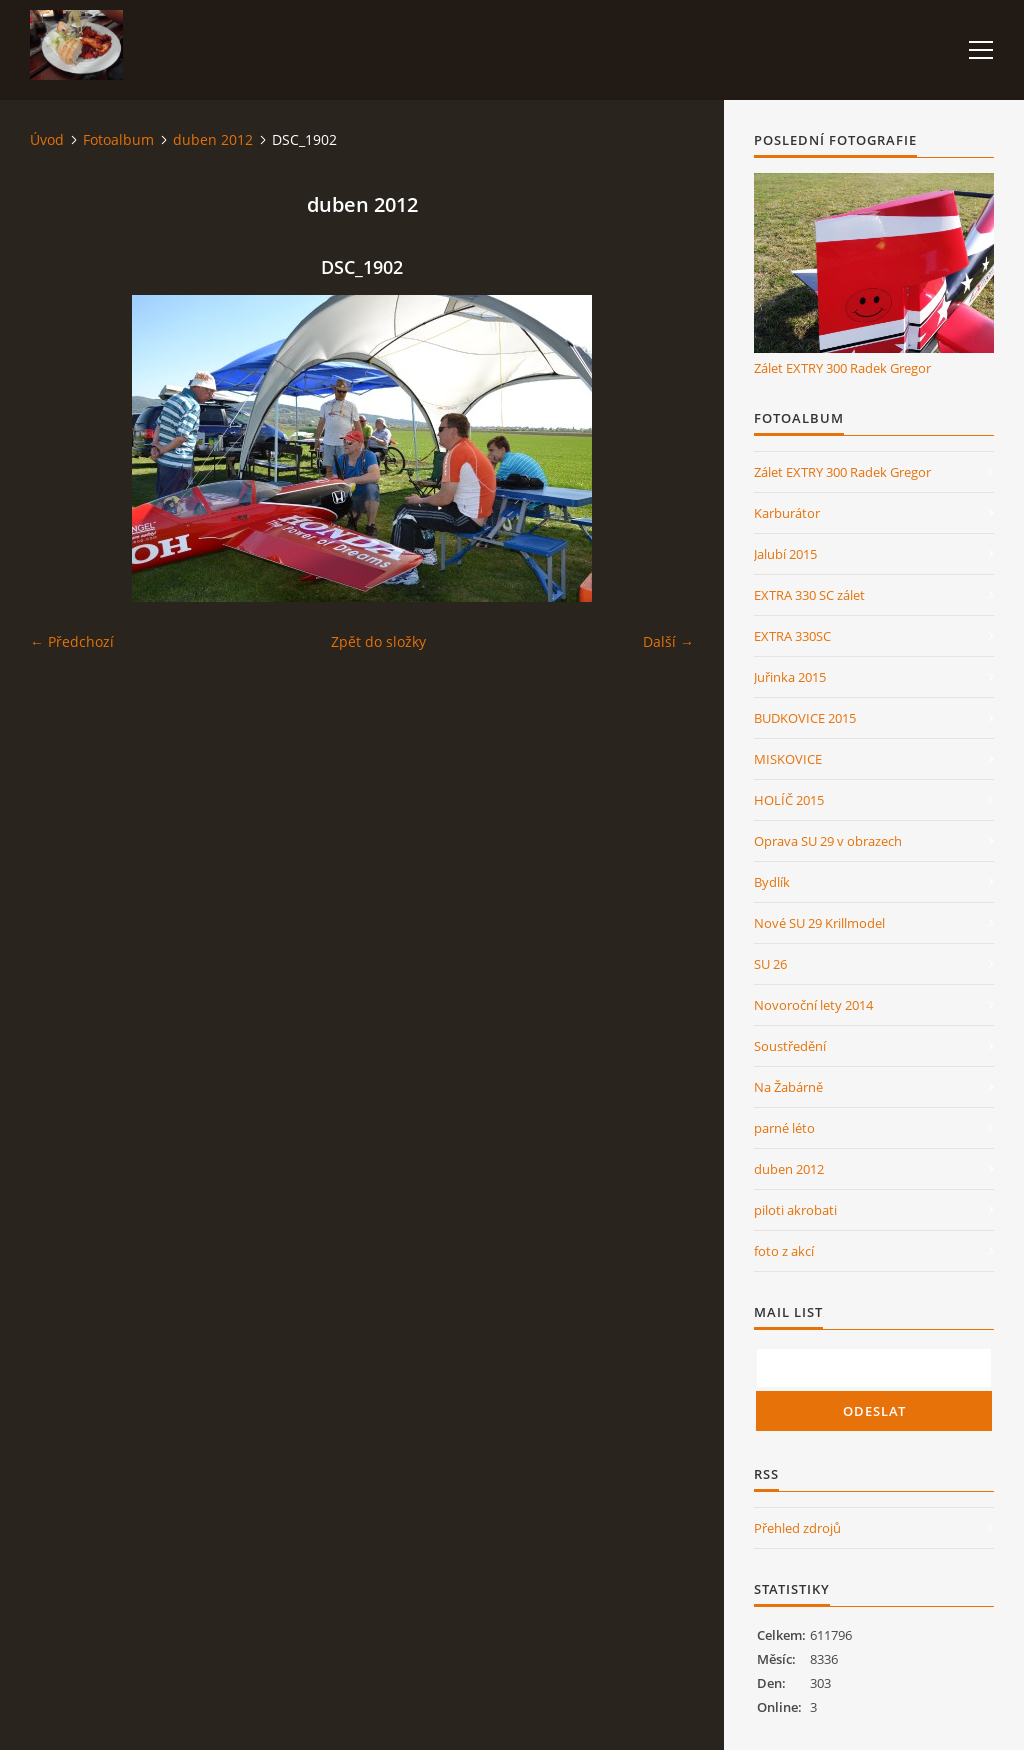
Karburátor (787, 513)
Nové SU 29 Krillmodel (819, 923)
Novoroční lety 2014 (813, 1005)
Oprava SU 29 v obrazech (828, 841)
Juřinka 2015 (790, 677)
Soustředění (790, 1046)
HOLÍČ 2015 (789, 800)
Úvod (47, 139)
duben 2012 (213, 139)
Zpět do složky (378, 641)
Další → (668, 641)
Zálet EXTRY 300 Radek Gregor (842, 368)
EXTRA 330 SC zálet (809, 595)
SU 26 (770, 964)
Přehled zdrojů (797, 1528)
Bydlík (772, 882)
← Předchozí (72, 641)
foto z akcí (784, 1251)
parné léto (784, 1128)
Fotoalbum (118, 139)
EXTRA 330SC (792, 636)
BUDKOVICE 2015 (805, 718)
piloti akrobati (795, 1210)
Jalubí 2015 (785, 554)
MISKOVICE (788, 759)
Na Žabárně (788, 1087)
